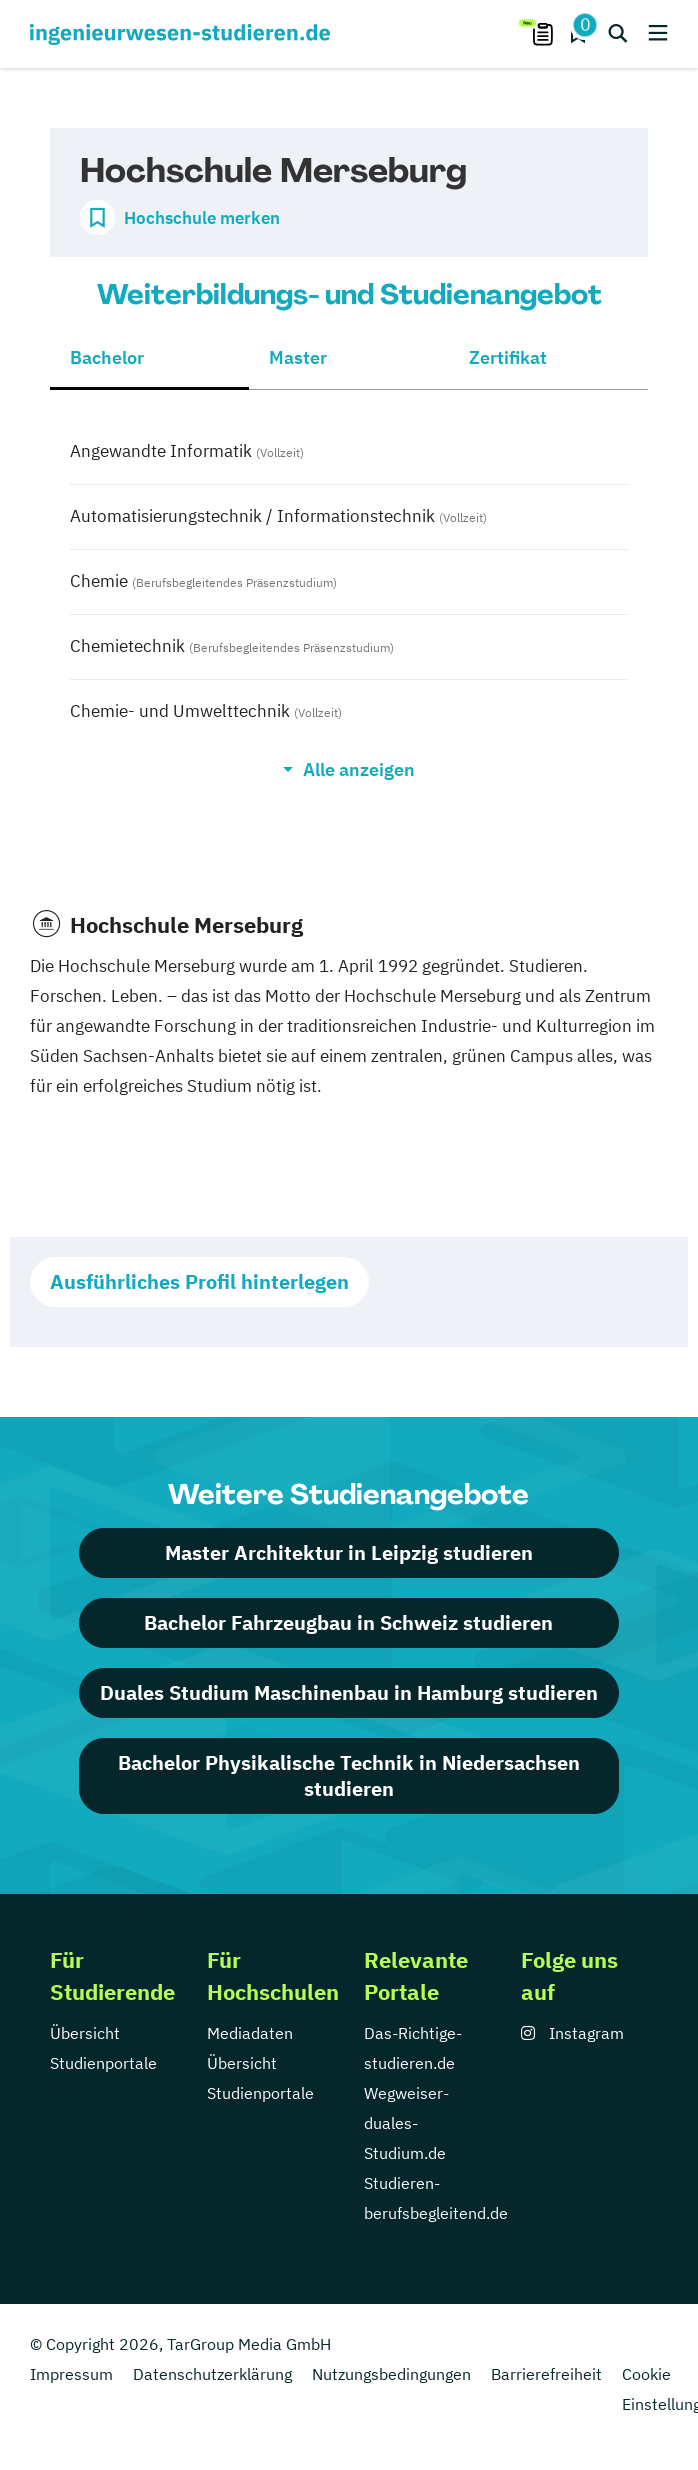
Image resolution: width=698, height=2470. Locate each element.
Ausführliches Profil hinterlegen (199, 1281)
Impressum (71, 2374)
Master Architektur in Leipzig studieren (349, 1552)
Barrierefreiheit (546, 2374)
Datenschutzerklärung (212, 2374)
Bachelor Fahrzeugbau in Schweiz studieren (348, 1622)
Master (298, 357)
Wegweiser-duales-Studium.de (406, 2123)
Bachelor (107, 357)
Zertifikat (508, 357)
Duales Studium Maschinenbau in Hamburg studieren (349, 1692)
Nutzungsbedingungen (391, 2374)
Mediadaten (250, 2033)
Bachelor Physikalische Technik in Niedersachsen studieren (349, 1775)
